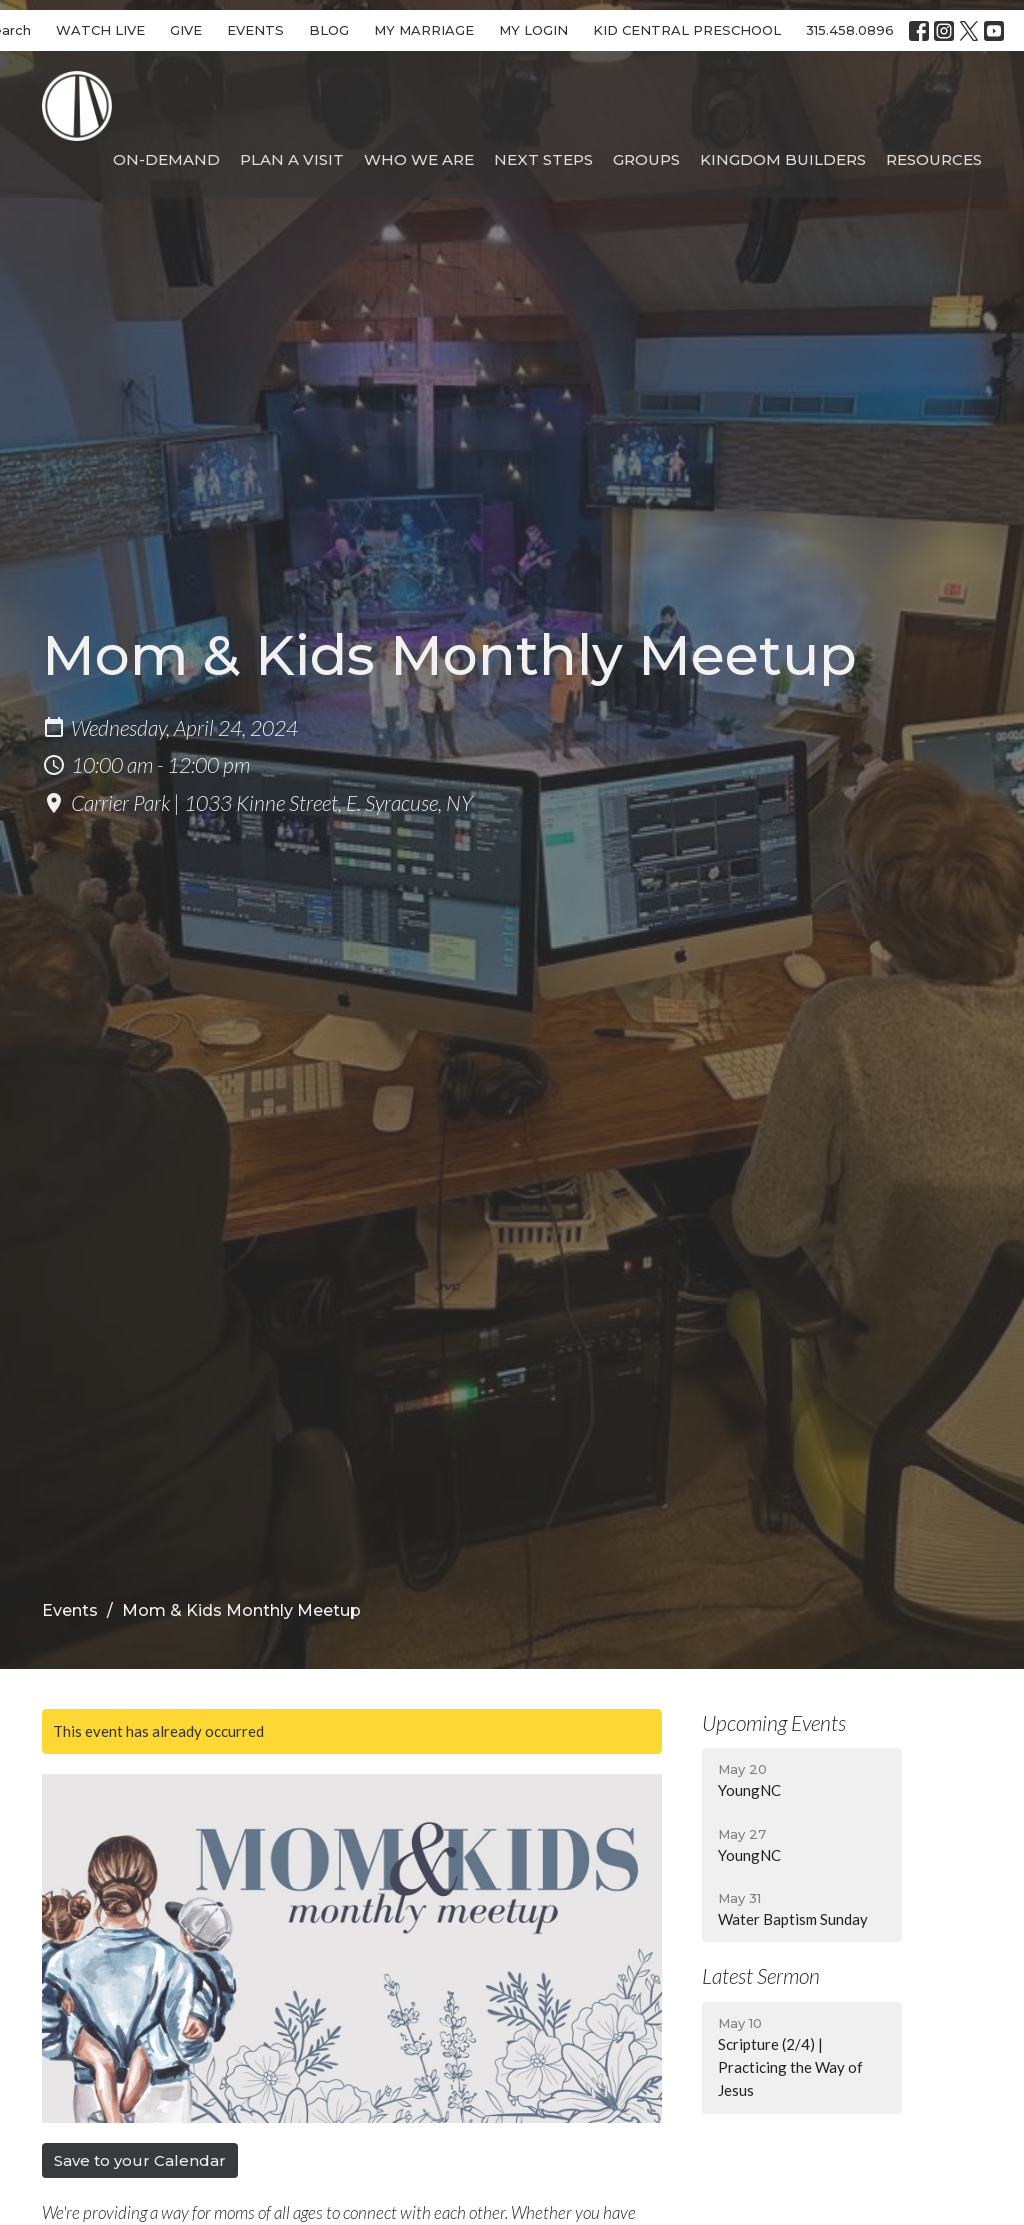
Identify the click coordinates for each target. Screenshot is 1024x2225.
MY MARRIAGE (424, 30)
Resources (934, 159)
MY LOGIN (533, 30)
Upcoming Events (774, 1722)
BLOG (329, 30)
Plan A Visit (292, 159)
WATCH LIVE (100, 30)
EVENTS (255, 30)
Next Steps (543, 159)
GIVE (186, 30)
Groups (646, 159)
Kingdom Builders (783, 159)
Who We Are (419, 159)
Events (70, 1610)
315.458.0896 (850, 30)
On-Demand (166, 159)
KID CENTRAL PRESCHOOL (687, 30)
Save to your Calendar (140, 2160)
